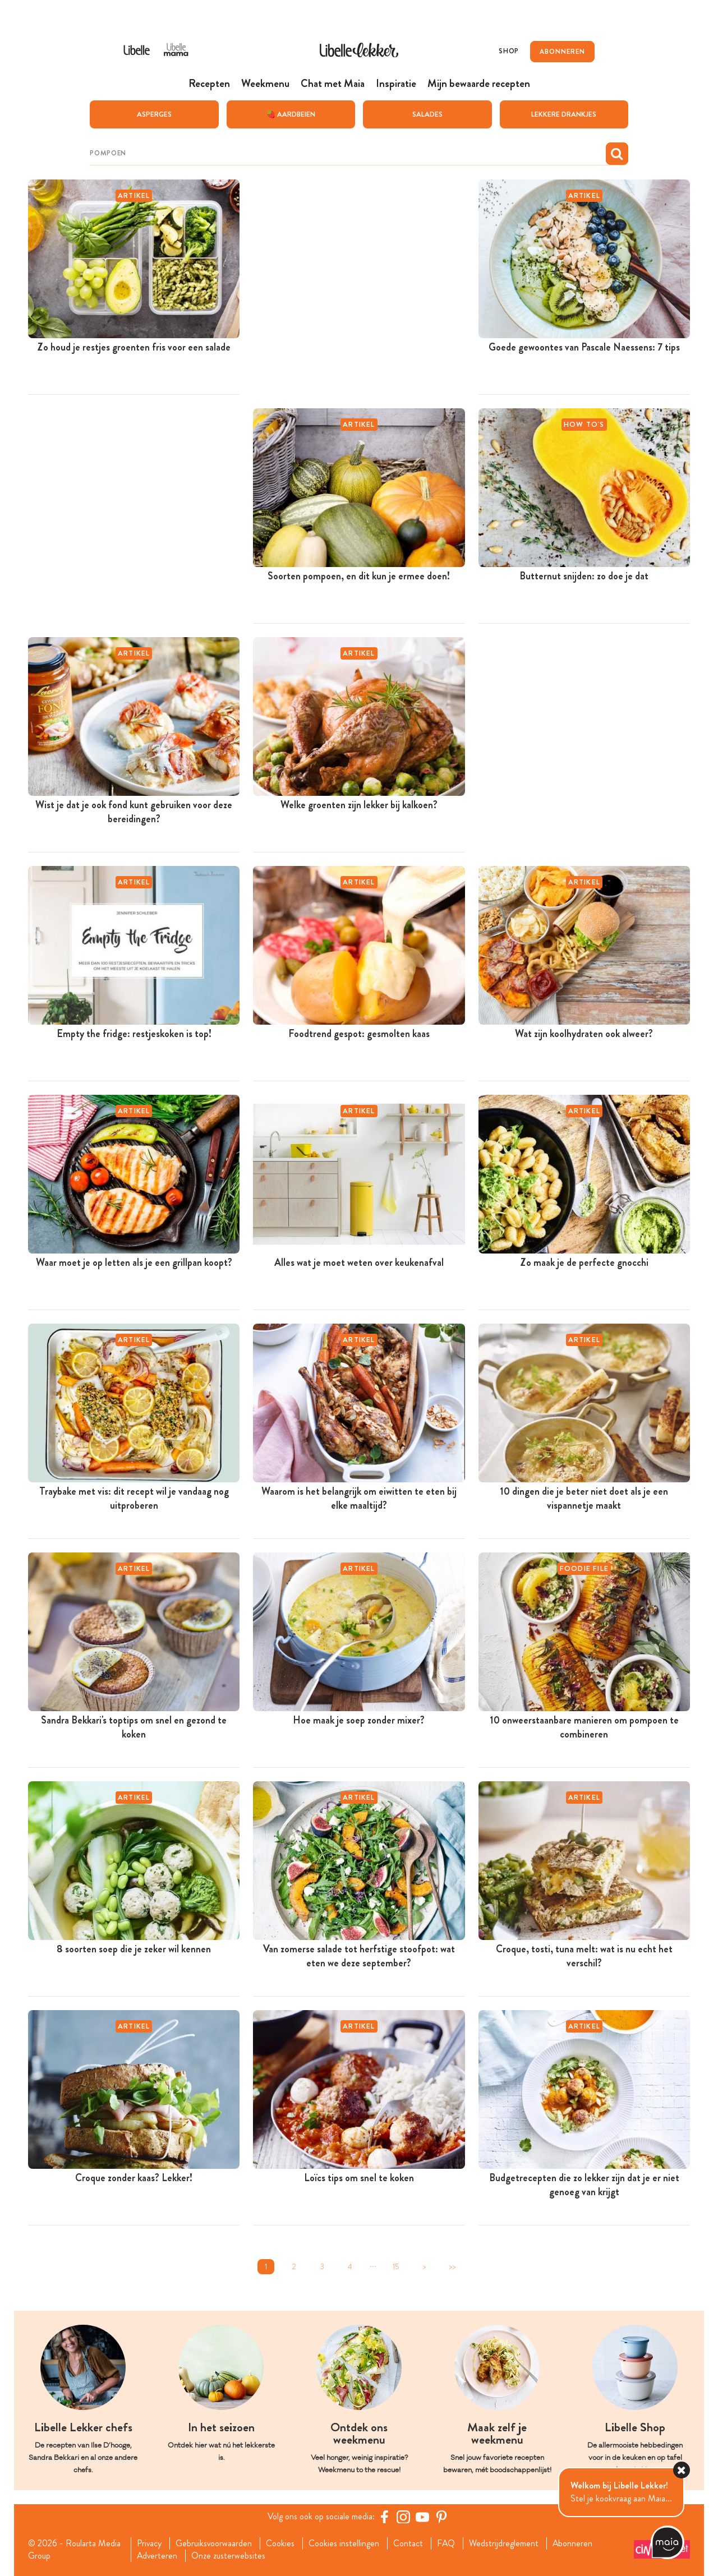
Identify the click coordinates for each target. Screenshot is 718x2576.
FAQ (447, 2543)
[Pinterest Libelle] (441, 2516)
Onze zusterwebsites (229, 2556)
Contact (409, 2543)
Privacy (149, 2543)
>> (452, 2266)
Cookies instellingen (344, 2543)
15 (396, 2266)
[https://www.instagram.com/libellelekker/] (403, 2516)
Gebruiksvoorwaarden (214, 2543)
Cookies (280, 2543)
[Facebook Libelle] (384, 2516)
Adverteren (157, 2556)
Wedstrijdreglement (505, 2543)
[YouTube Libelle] (422, 2516)
